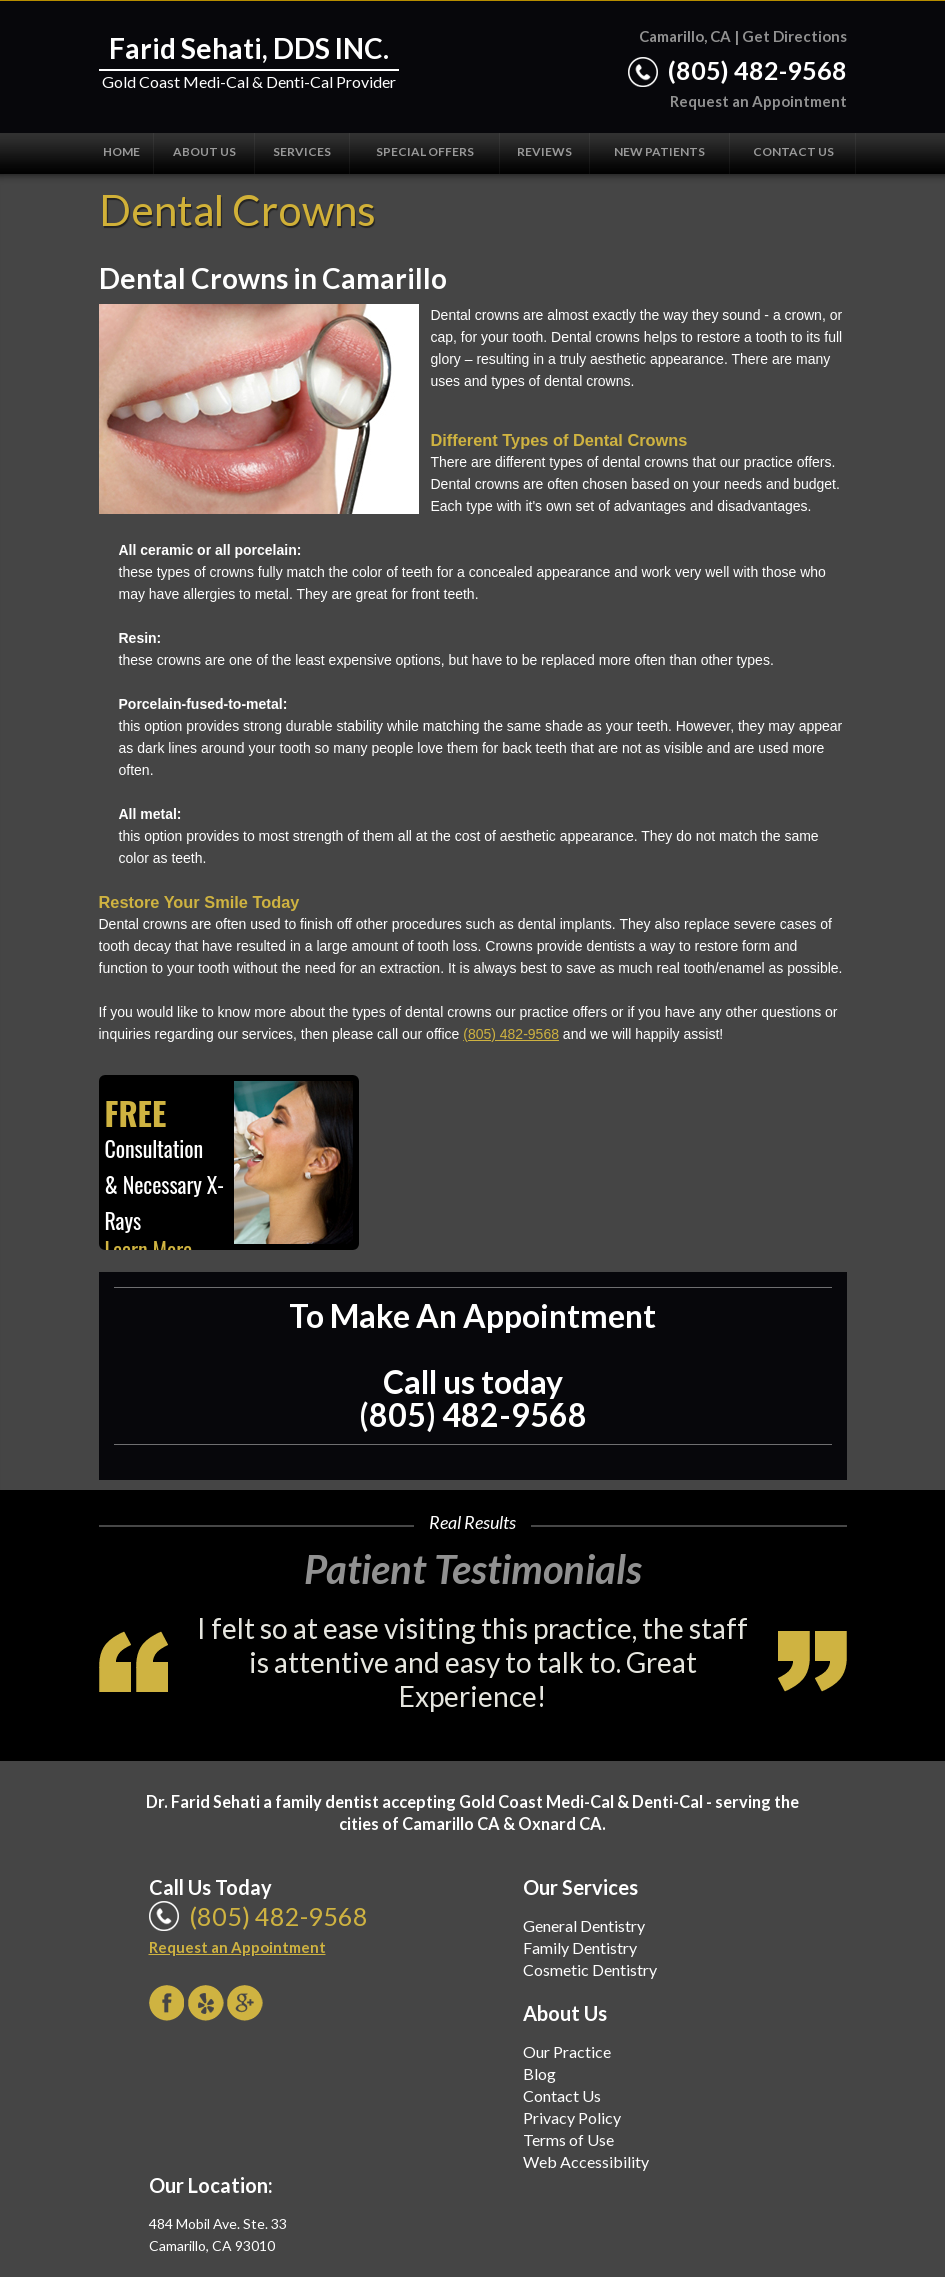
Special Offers (425, 151)
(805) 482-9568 (757, 70)
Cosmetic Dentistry (590, 1969)
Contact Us (793, 151)
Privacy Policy (572, 2117)
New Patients (659, 151)
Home (121, 151)
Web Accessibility (586, 2161)
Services (302, 151)
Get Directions (794, 36)
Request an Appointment (758, 101)
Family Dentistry (580, 1947)
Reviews (544, 151)
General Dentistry (584, 1925)
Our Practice (567, 2051)
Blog (539, 2073)
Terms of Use (568, 2139)
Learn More (149, 1249)
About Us (204, 151)
